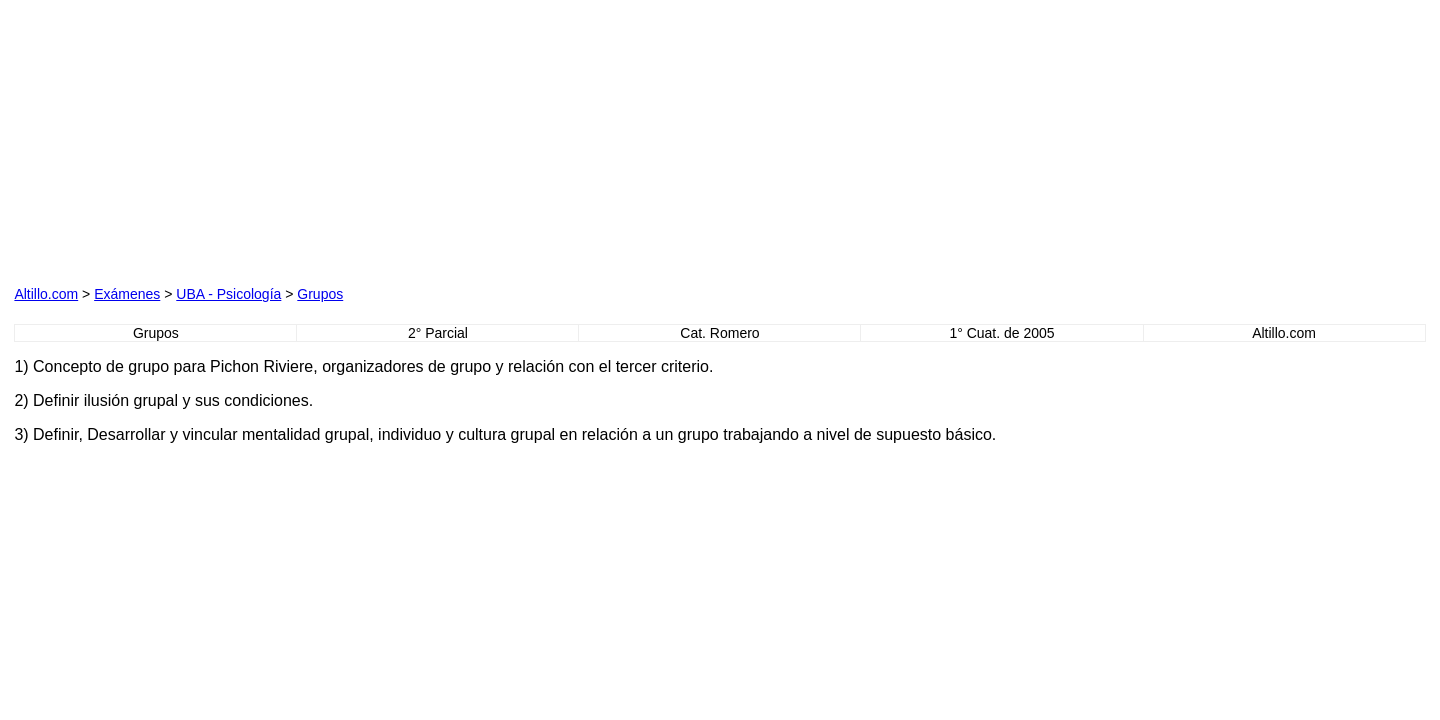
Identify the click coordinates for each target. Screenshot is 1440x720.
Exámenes (127, 294)
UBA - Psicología (228, 294)
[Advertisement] (242, 139)
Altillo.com (46, 294)
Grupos (320, 294)
